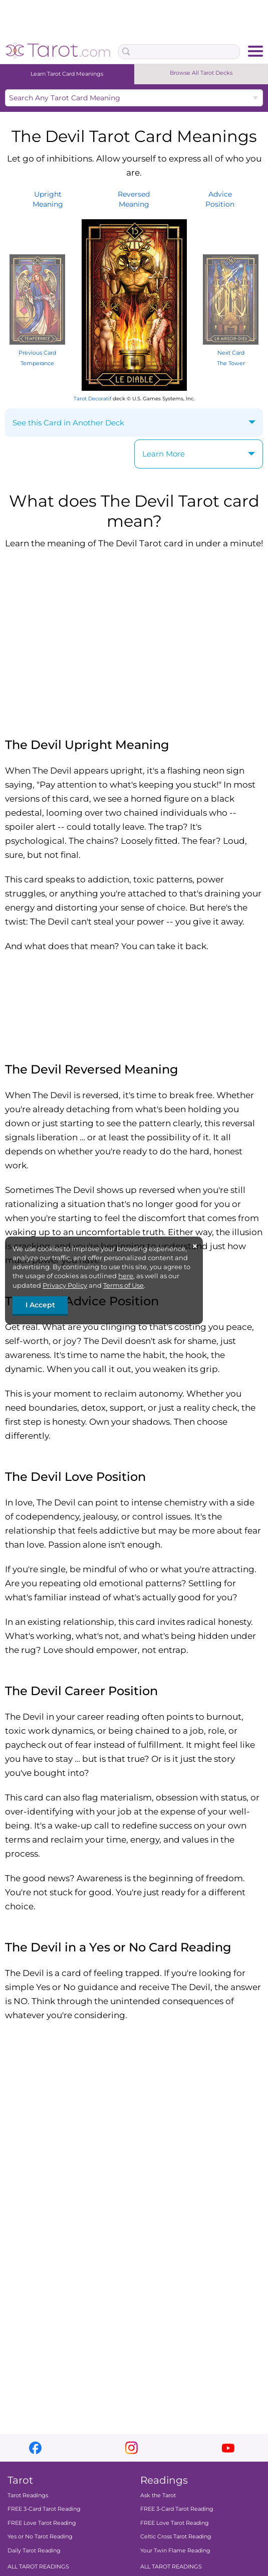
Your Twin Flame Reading (175, 2549)
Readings (164, 2480)
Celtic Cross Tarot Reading (175, 2536)
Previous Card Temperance (37, 353)
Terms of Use (123, 1285)
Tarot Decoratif (92, 398)
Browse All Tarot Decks (201, 72)
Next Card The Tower (230, 353)
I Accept (40, 1304)
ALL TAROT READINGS (38, 2566)
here (125, 1276)
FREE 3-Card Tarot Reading (44, 2508)
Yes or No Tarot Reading (40, 2536)
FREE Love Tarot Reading (42, 2522)
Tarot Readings (28, 2495)
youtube (228, 2448)
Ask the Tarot (158, 2495)
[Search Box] (178, 51)
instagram (131, 2448)
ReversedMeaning (134, 199)
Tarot (20, 2480)
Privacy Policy (65, 1285)
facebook (35, 2448)
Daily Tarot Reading (34, 2549)
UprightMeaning (48, 199)
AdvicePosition (219, 199)
